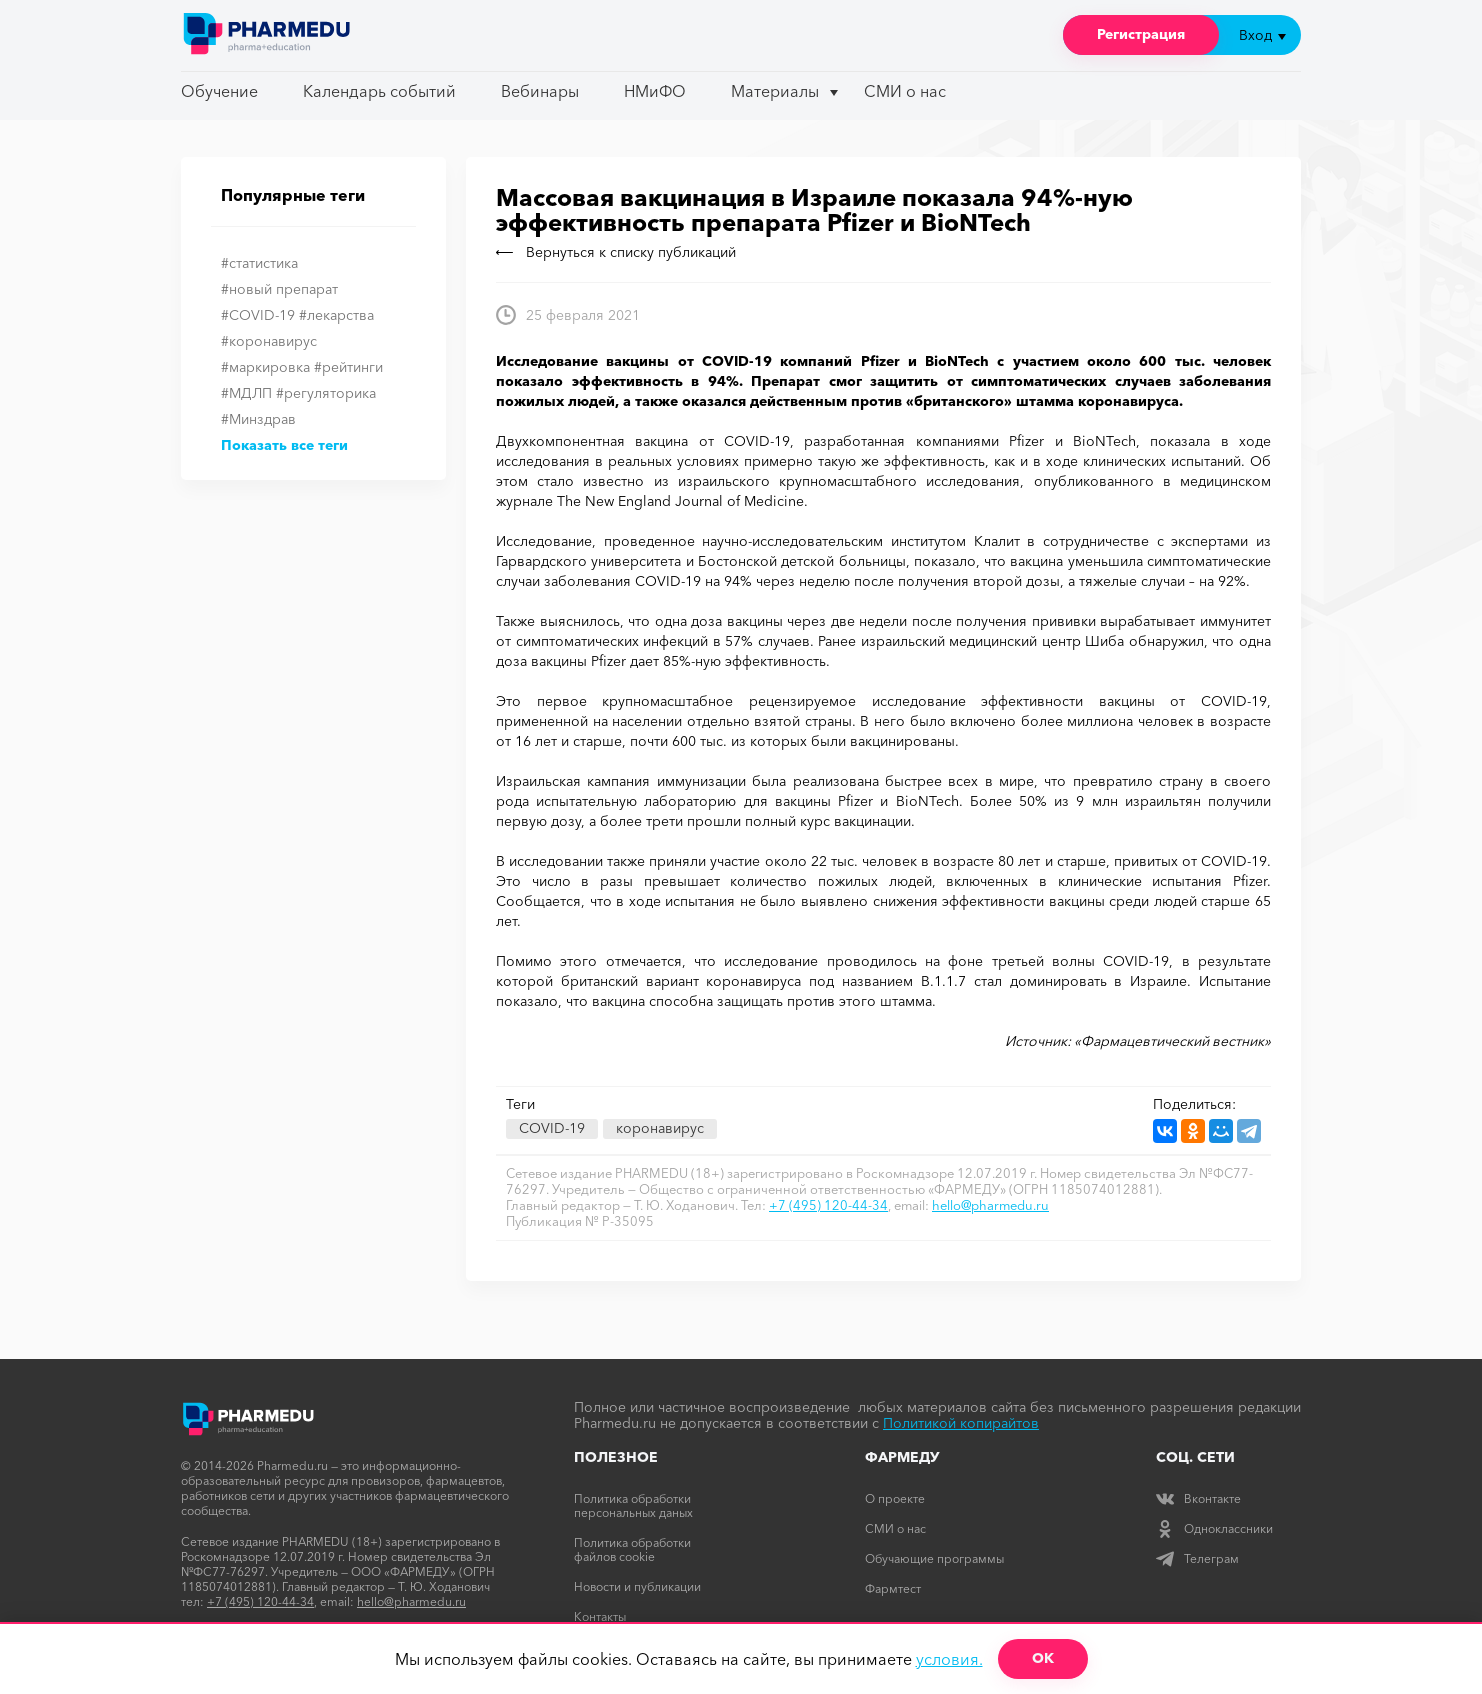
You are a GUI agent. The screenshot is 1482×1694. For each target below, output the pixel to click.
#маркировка (265, 367)
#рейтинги (348, 367)
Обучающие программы (934, 1558)
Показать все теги (284, 445)
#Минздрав (258, 419)
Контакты (600, 1616)
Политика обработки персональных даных (633, 1505)
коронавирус (660, 1128)
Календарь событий (379, 91)
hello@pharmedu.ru (990, 1205)
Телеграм (1197, 1558)
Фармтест (893, 1588)
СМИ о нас (905, 91)
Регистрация (1141, 34)
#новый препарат (279, 289)
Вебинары (540, 91)
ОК (1043, 1658)
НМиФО (655, 91)
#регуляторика (326, 393)
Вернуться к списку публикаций (616, 252)
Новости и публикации (637, 1586)
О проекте (895, 1498)
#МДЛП (246, 393)
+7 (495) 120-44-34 (828, 1205)
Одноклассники (1214, 1528)
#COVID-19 (258, 315)
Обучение (219, 91)
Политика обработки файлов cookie (632, 1549)
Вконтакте (1198, 1498)
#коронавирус (269, 341)
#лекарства (336, 315)
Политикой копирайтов (961, 1423)
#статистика (259, 263)
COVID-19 (552, 1128)
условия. (949, 1659)
